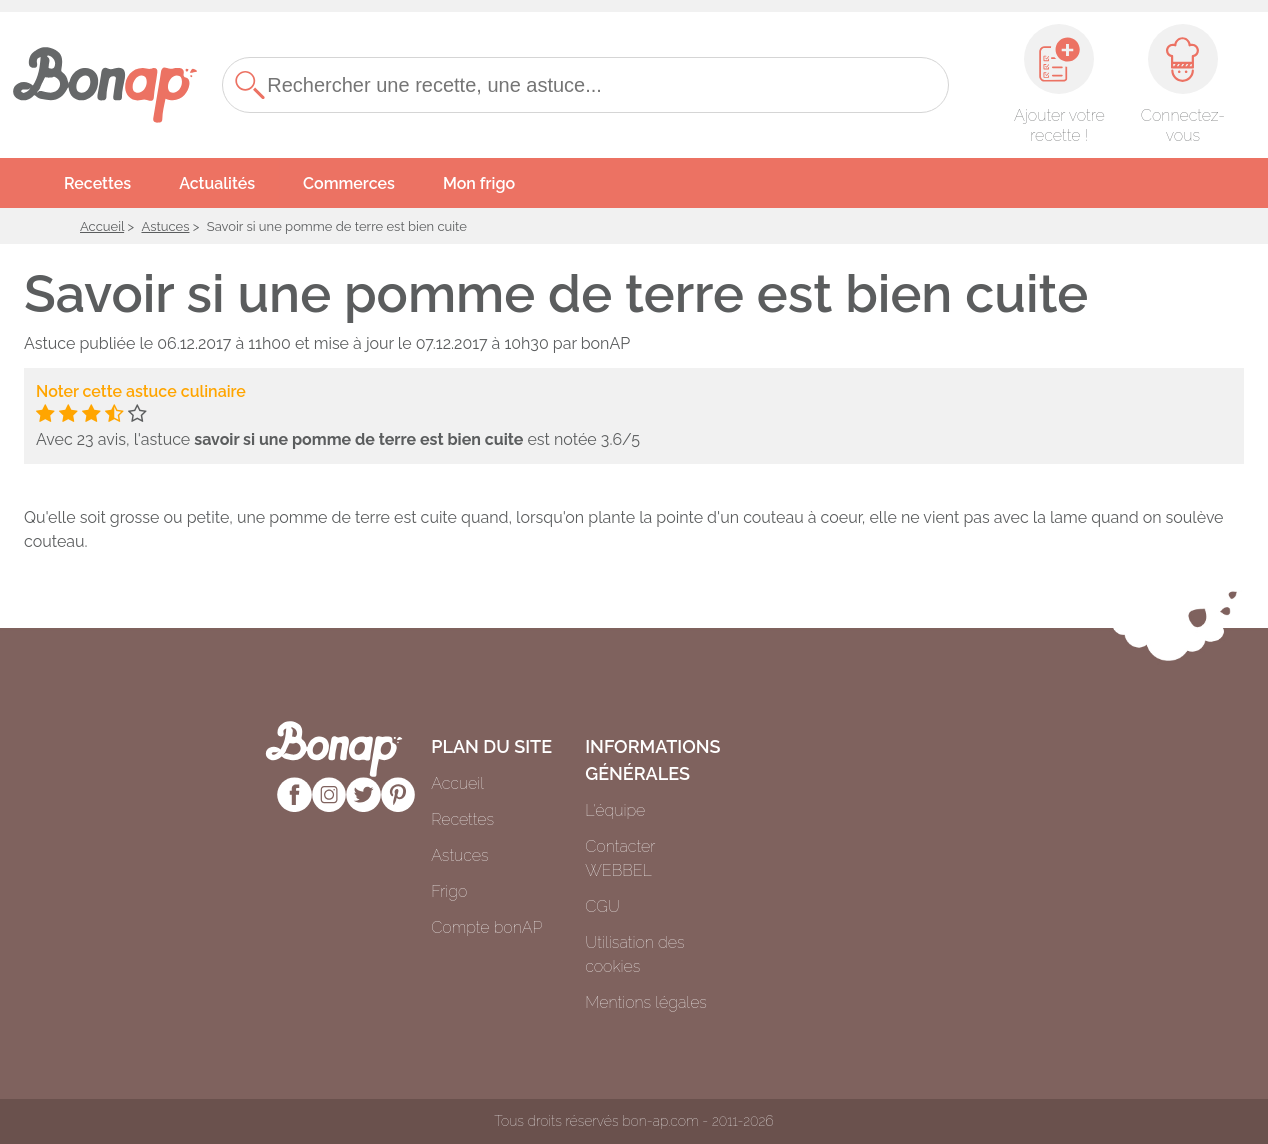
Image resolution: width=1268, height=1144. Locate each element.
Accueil (102, 226)
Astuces (165, 226)
